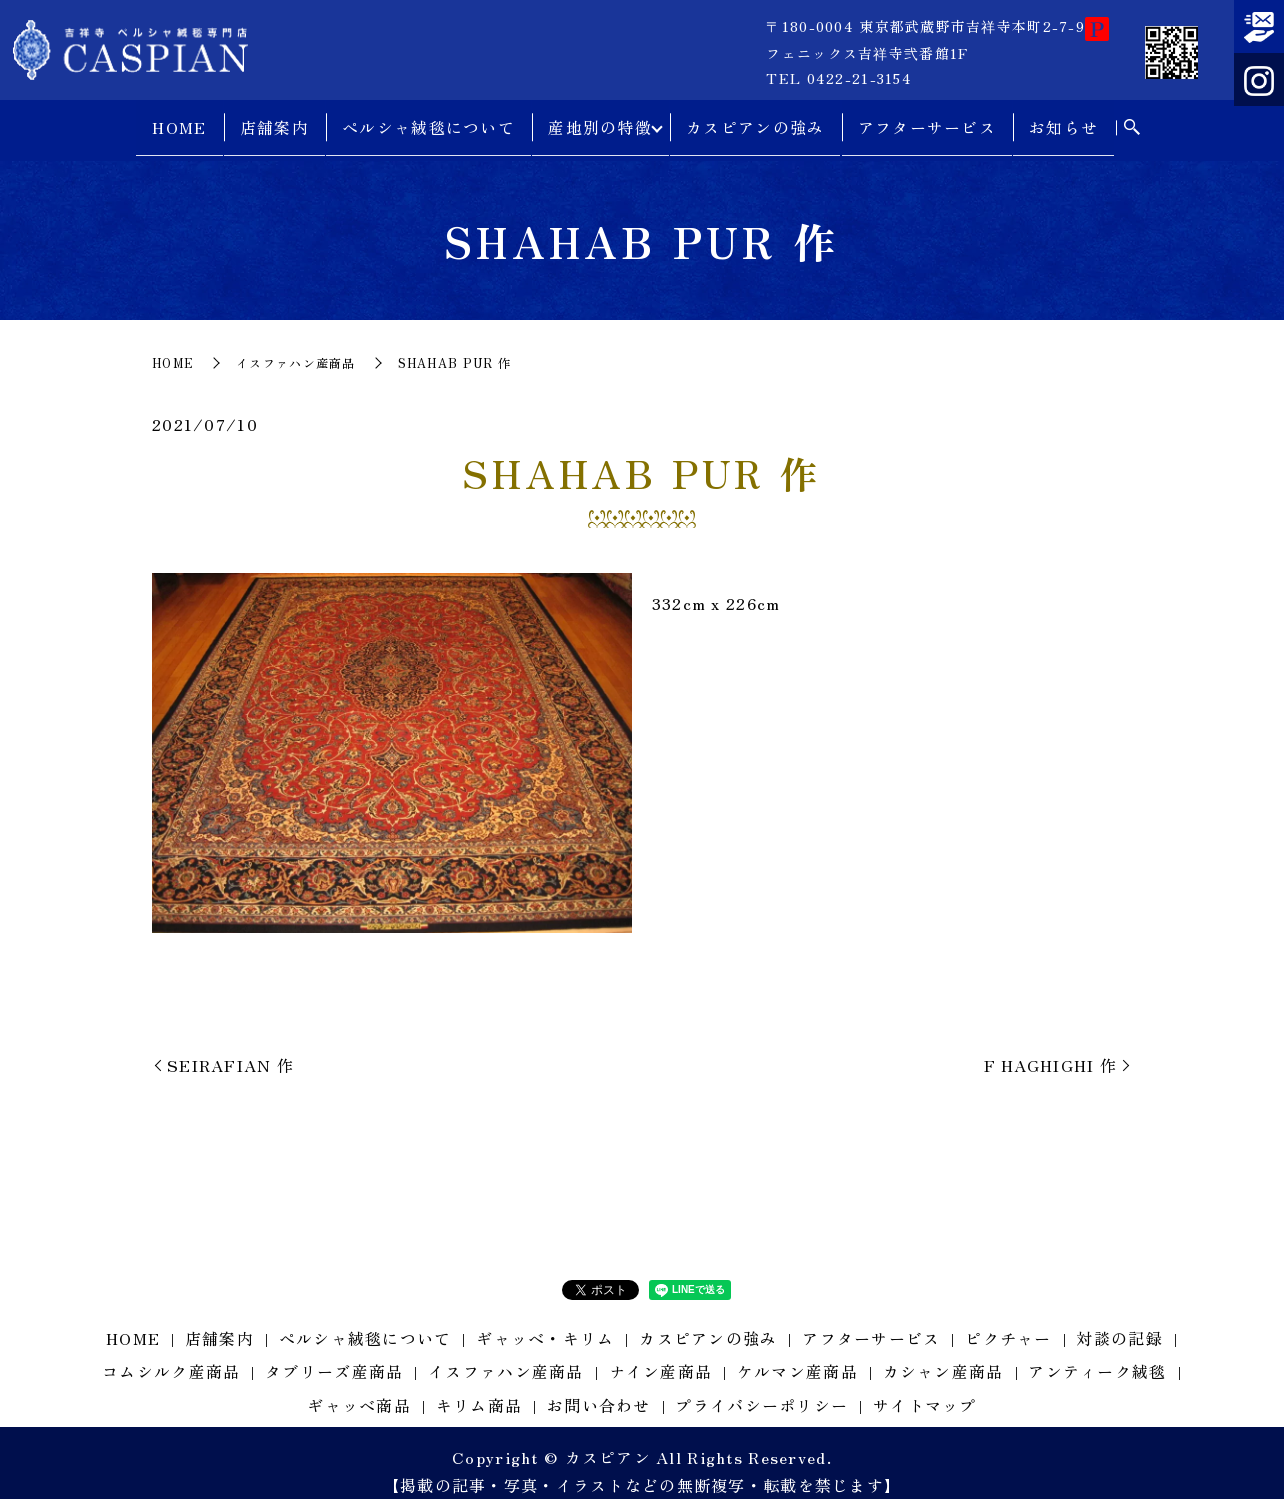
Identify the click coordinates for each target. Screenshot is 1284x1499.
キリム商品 (479, 1388)
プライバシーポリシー (761, 1388)
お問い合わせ (599, 1388)
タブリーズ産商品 (334, 1354)
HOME (176, 120)
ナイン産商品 (661, 1354)
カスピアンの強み (759, 120)
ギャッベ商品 (359, 1388)
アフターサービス (930, 120)
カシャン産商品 (943, 1354)
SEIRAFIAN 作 (230, 1048)
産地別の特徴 (597, 120)
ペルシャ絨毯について (425, 120)
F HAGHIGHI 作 (1050, 1048)
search (1135, 121)
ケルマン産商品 (797, 1354)
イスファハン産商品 (296, 345)
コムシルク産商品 (171, 1354)
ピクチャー (1008, 1321)
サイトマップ (925, 1388)
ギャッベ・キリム (545, 1321)
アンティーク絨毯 (1097, 1354)
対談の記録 (1119, 1321)
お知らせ (1067, 120)
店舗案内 (270, 120)
